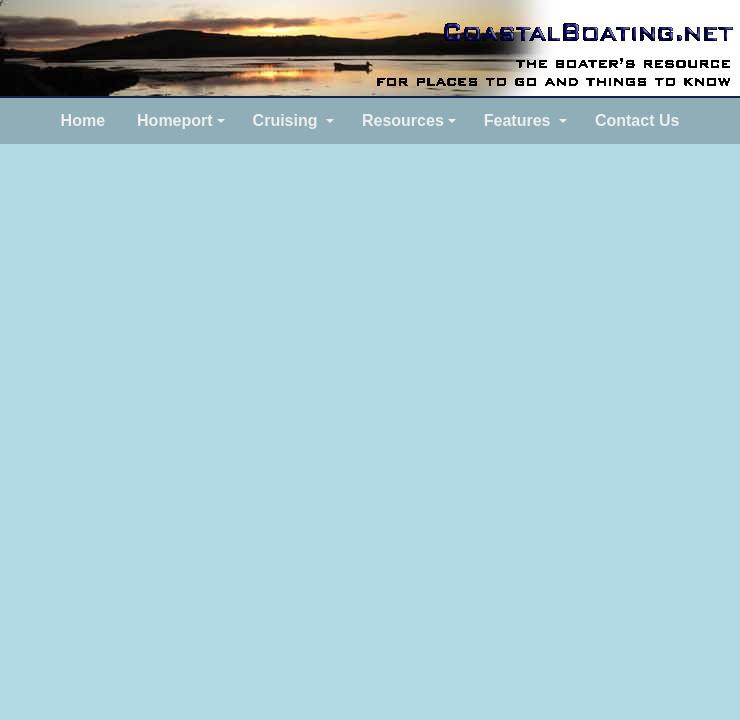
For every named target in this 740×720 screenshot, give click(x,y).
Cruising (285, 120)
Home (83, 120)
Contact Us (637, 120)
